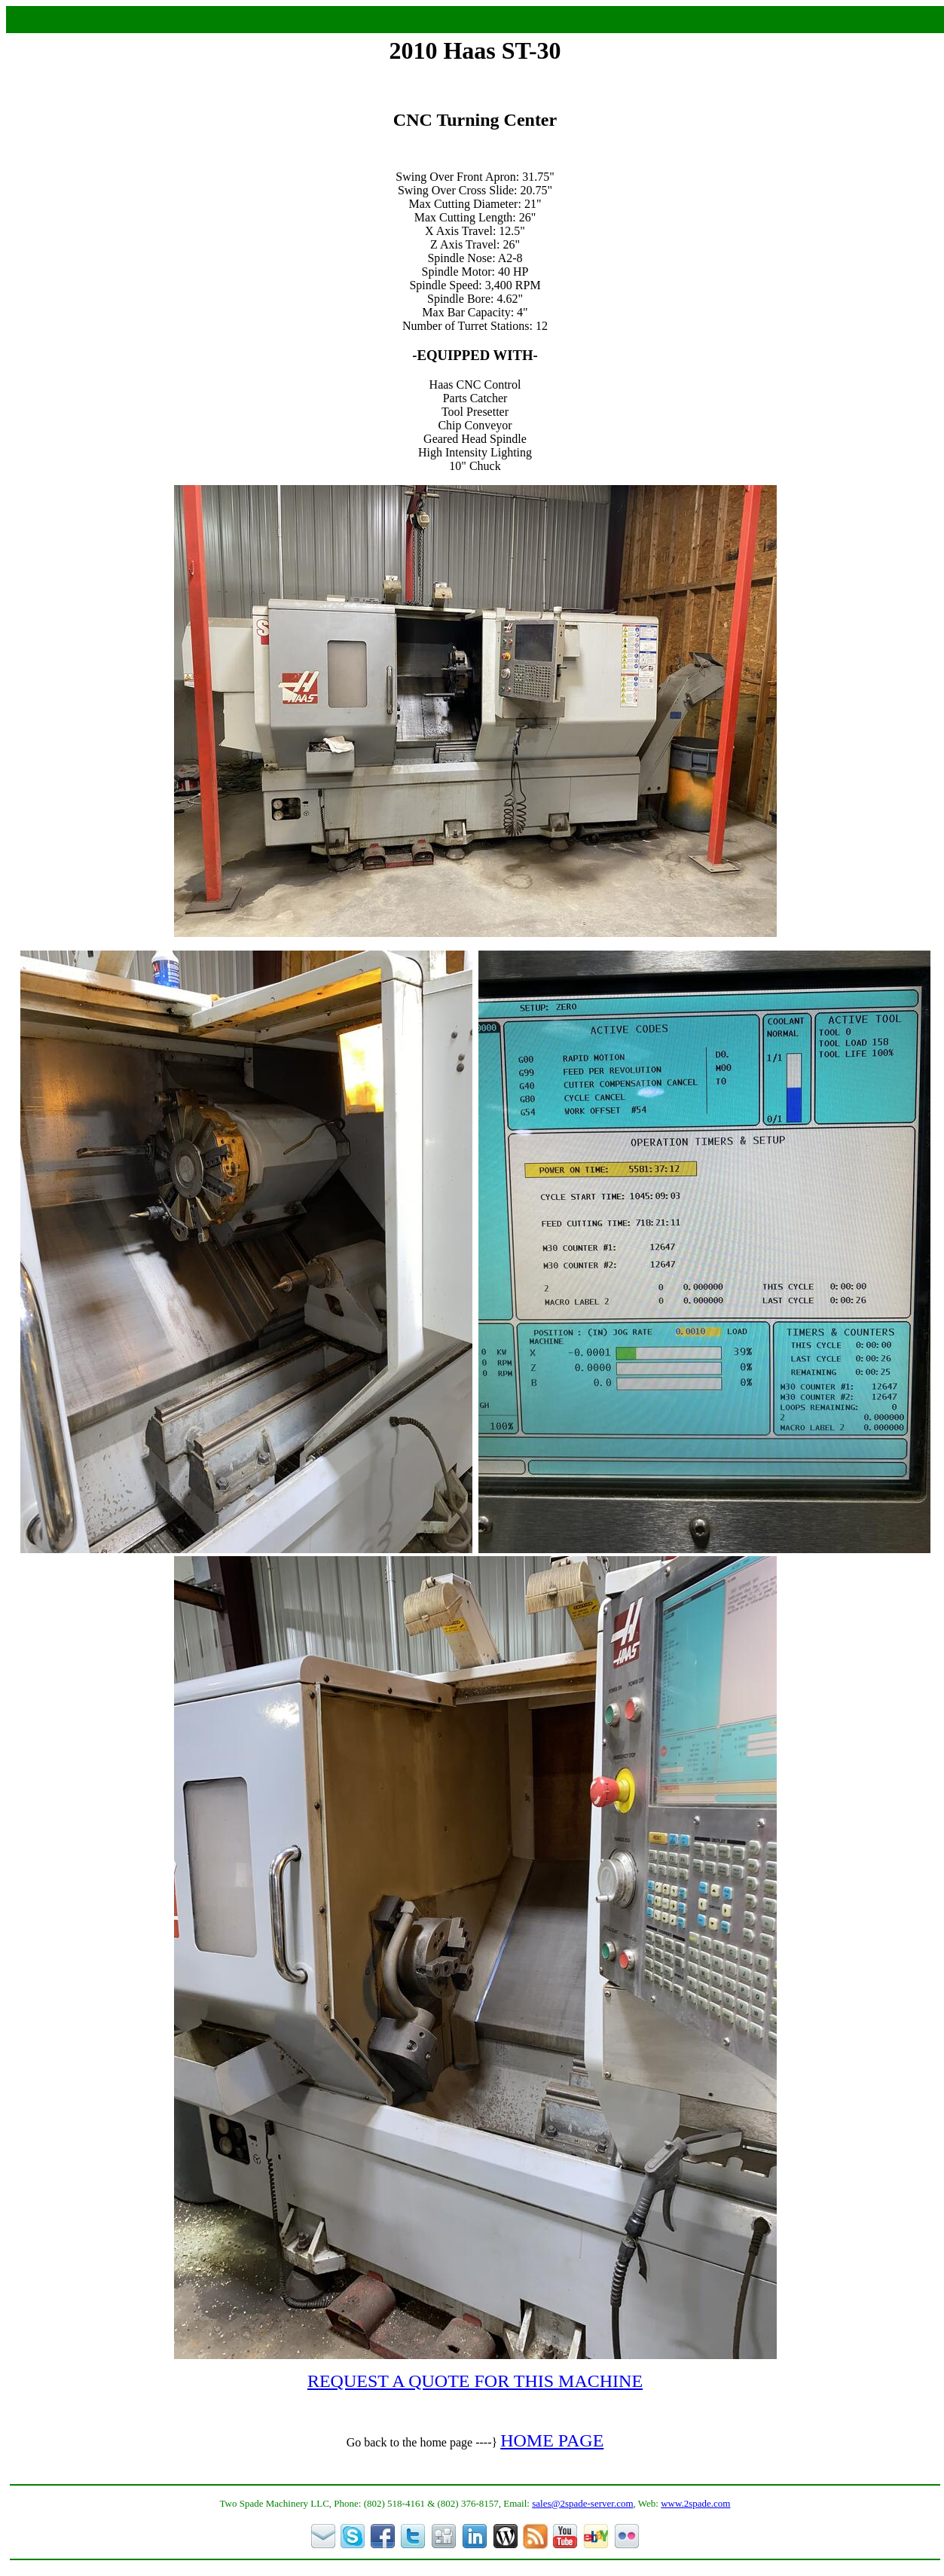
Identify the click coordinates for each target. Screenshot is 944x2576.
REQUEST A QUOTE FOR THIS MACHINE (475, 2381)
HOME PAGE (551, 2440)
